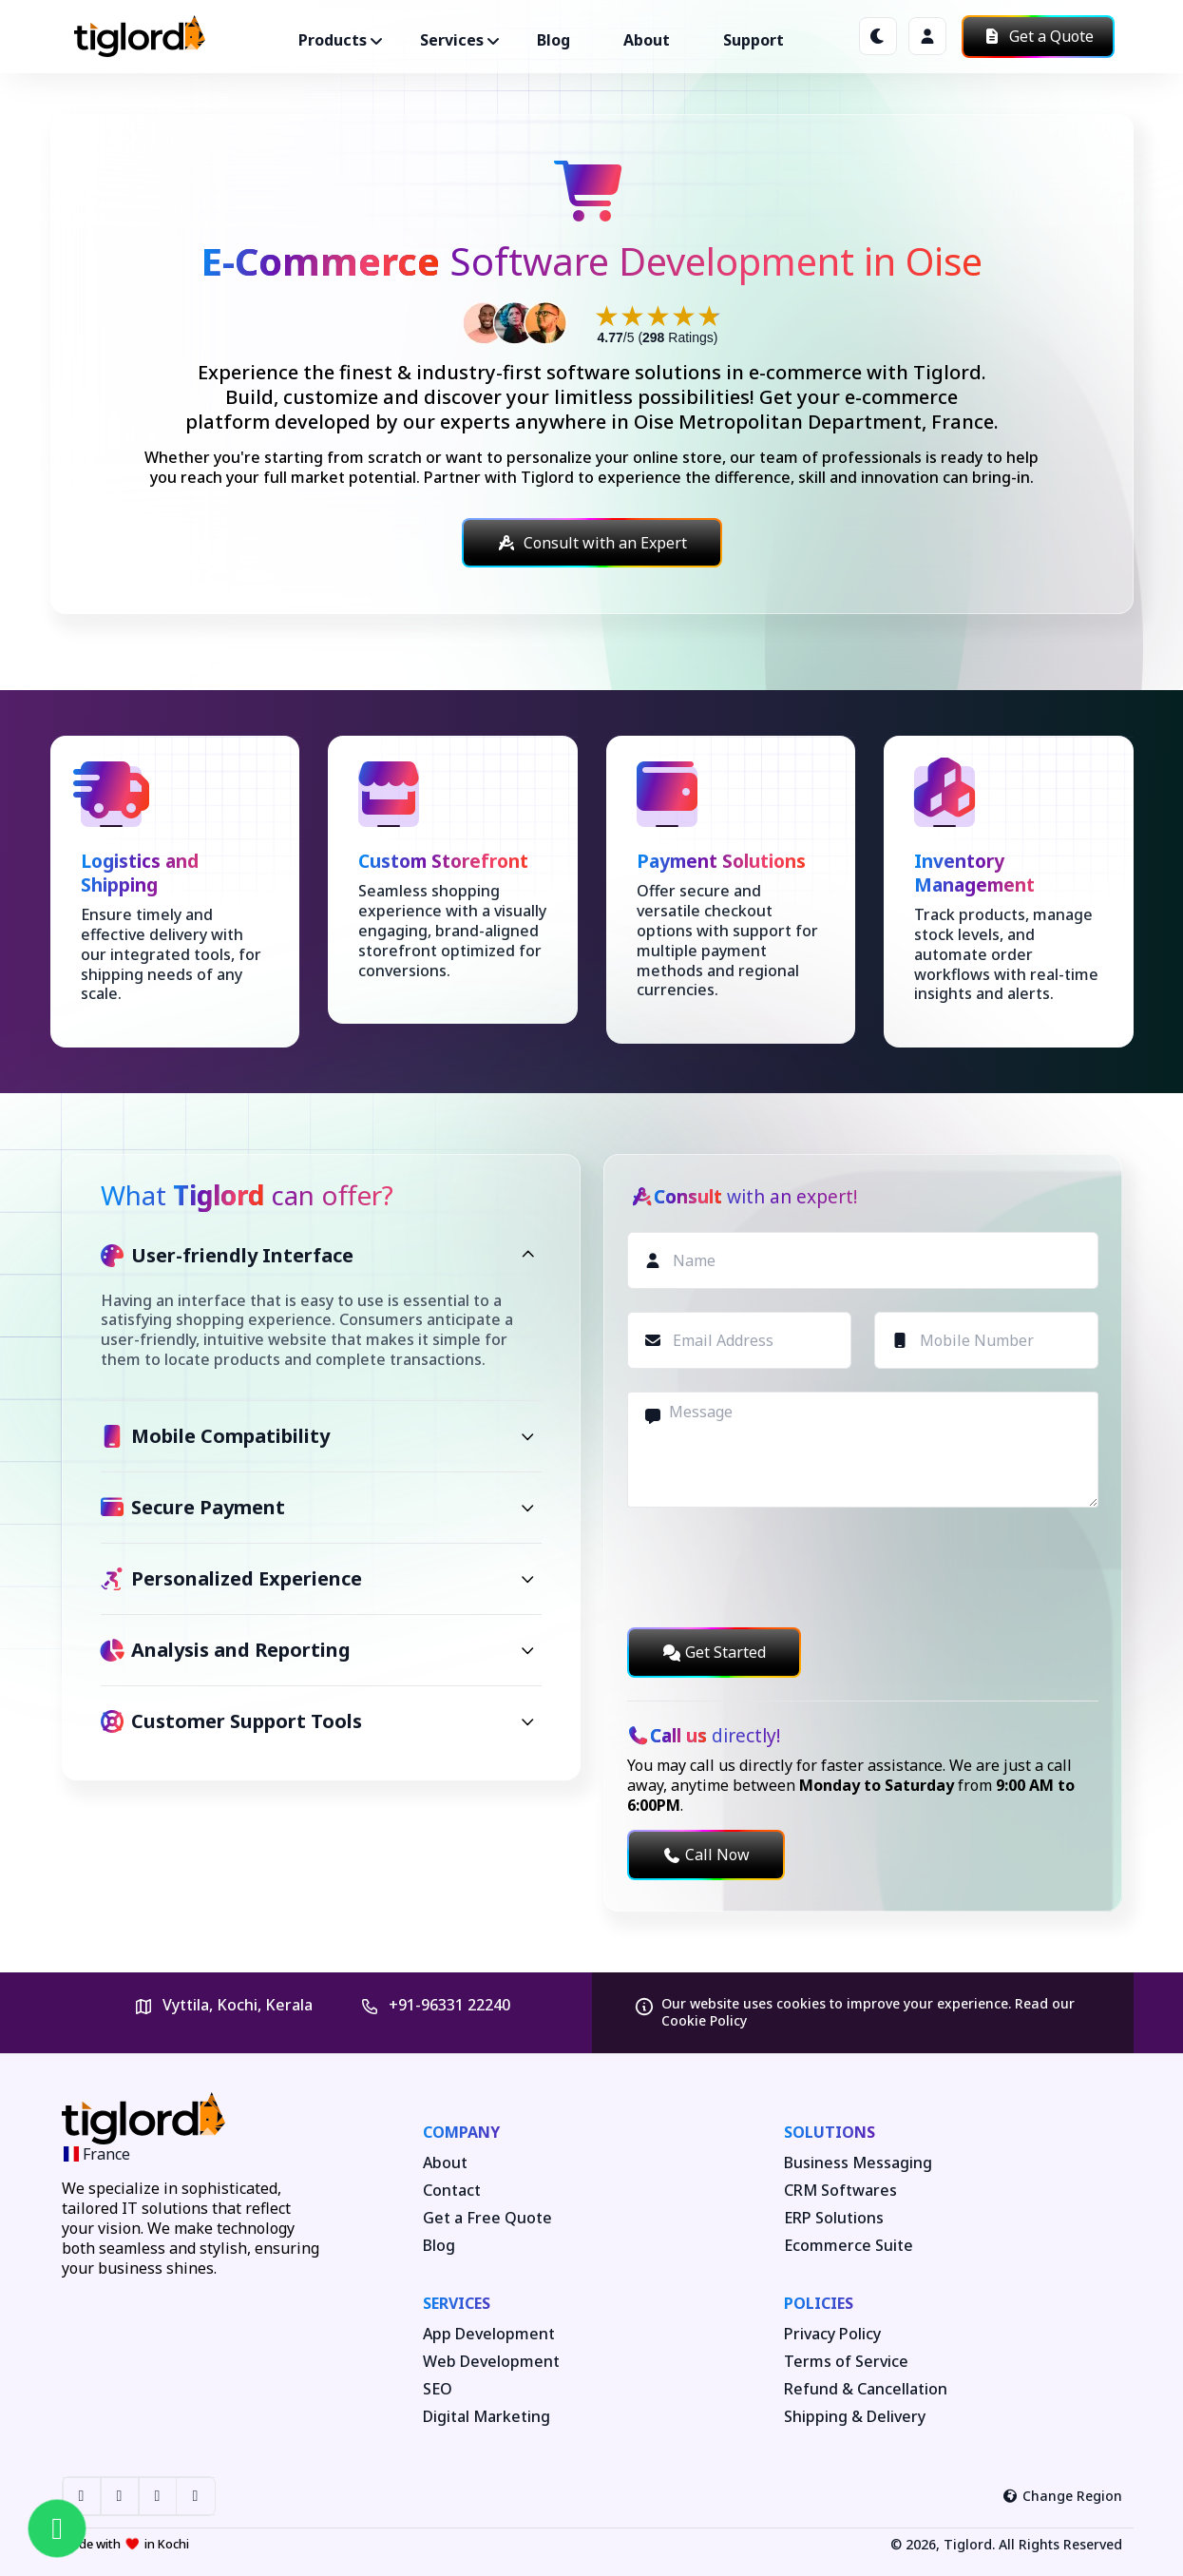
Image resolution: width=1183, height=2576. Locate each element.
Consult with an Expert (592, 542)
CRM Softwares (840, 2191)
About (646, 39)
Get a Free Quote (487, 2218)
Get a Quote (1038, 36)
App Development (489, 2334)
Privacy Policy (832, 2334)
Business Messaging (858, 2163)
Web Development (491, 2362)
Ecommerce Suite (848, 2246)
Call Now (706, 1854)
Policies (818, 2303)
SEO (437, 2389)
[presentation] (771, 1567)
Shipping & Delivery (854, 2417)
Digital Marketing (486, 2417)
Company (461, 2132)
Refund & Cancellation (865, 2389)
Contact (452, 2191)
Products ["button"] (332, 39)
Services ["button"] (452, 39)
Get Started (714, 1652)
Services (456, 2303)
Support (753, 39)
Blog (553, 39)
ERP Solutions (834, 2218)
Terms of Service (846, 2362)
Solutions (829, 2132)
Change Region (1062, 2496)
